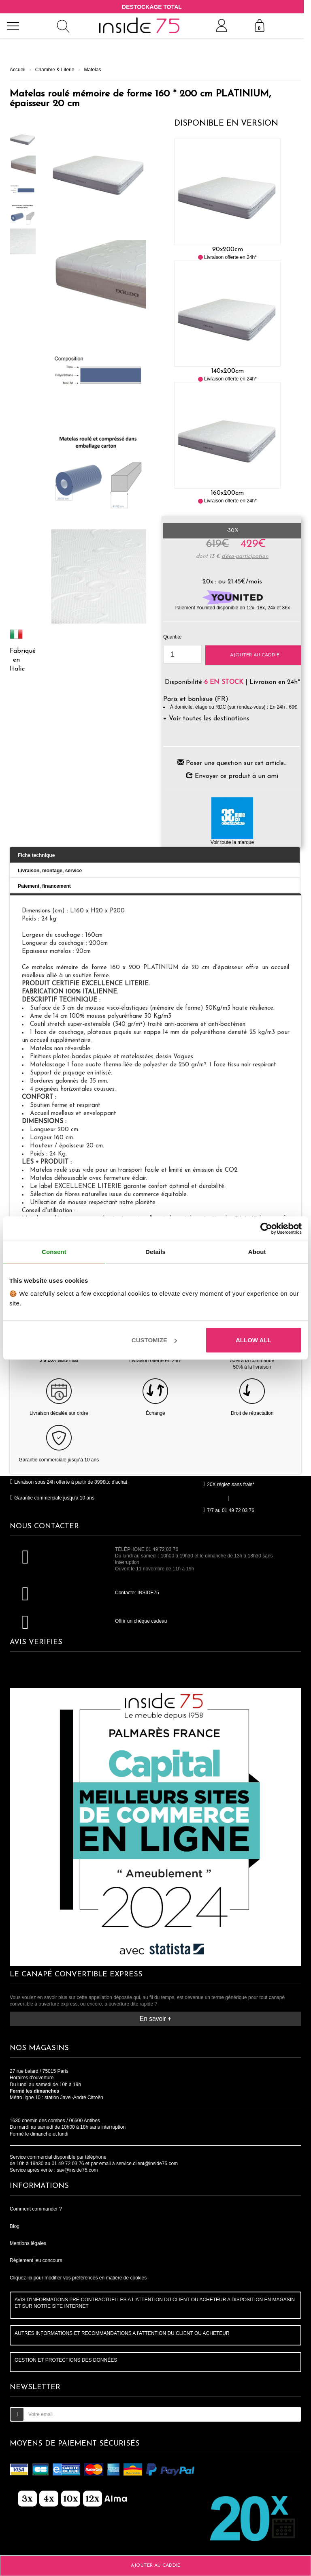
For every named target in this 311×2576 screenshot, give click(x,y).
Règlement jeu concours (36, 2260)
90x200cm (227, 249)
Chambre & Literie (55, 70)
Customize (154, 1340)
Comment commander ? (36, 2209)
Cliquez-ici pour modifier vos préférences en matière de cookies (78, 2278)
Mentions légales (28, 2243)
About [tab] (257, 1251)
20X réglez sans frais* (228, 1484)
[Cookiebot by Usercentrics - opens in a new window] (266, 1228)
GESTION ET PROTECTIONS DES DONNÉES (66, 2360)
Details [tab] (155, 1251)
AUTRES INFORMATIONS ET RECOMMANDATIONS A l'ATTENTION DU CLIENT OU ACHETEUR (122, 2333)
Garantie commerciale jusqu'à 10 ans (52, 1498)
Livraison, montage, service (50, 871)
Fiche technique (36, 855)
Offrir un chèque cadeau (141, 1621)
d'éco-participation (245, 556)
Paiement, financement (44, 886)
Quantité (172, 637)
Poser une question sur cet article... (237, 763)
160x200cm (227, 493)
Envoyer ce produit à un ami (236, 776)
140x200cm (227, 371)
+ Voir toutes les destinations (206, 719)
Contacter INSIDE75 (137, 1593)
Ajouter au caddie (254, 655)
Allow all (253, 1340)
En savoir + (155, 2018)
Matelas (92, 70)
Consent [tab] (54, 1251)
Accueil (18, 70)
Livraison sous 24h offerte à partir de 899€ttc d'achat (68, 1482)
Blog (14, 2226)
